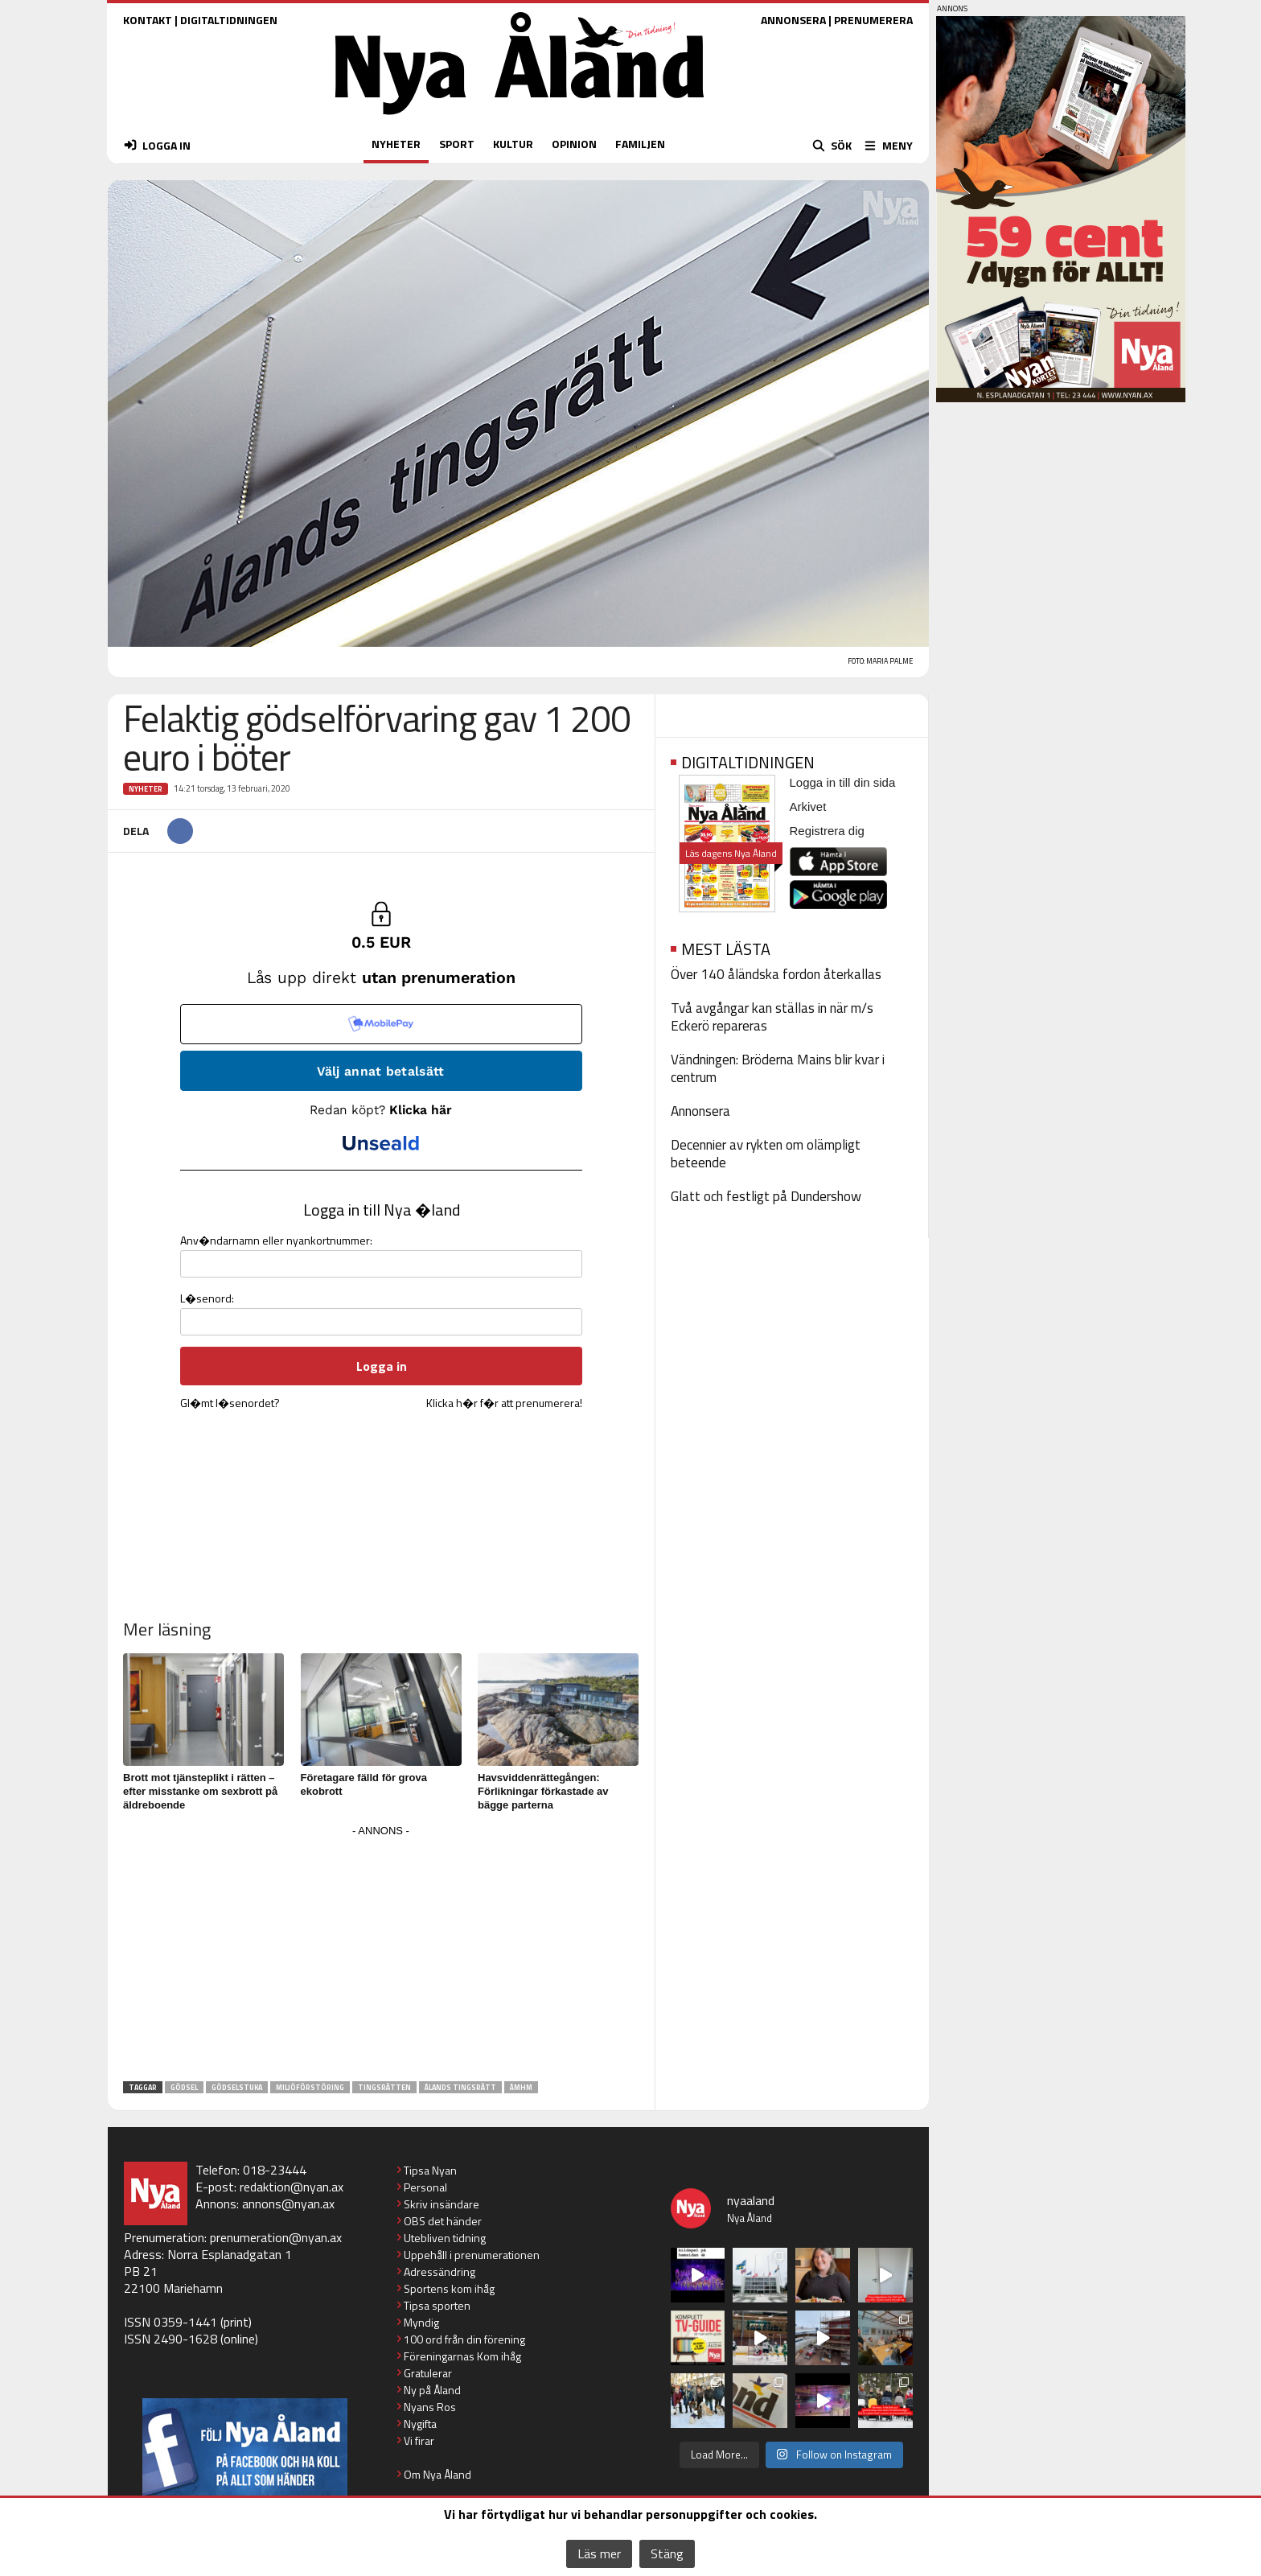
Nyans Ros (430, 2406)
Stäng (667, 2553)
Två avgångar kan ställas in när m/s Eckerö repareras (772, 1017)
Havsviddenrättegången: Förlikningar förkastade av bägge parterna (543, 1791)
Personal (425, 2187)
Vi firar (419, 2440)
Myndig (421, 2322)
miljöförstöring (310, 2087)
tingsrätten (384, 2087)
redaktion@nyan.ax (291, 2186)
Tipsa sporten (437, 2305)
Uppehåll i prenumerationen (472, 2254)
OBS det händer (443, 2220)
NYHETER (396, 143)
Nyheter (145, 789)
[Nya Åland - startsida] (519, 118)
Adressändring (439, 2271)
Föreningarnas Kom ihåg (462, 2356)
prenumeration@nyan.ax (276, 2237)
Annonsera (700, 1111)
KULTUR (513, 143)
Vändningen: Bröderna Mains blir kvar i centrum (778, 1068)
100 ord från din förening (464, 2339)
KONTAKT (147, 19)
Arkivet (808, 806)
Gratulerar (428, 2372)
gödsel (184, 2087)
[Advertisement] (381, 1954)
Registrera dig (827, 830)
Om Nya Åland (437, 2474)
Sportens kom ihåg (449, 2288)
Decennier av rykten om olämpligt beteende (766, 1153)
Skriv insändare (441, 2203)
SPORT (456, 143)
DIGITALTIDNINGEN (228, 19)
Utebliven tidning (445, 2237)
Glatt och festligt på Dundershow (766, 1196)
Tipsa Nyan (430, 2170)
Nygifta (420, 2423)
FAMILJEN (640, 143)
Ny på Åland (432, 2389)
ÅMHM (521, 2087)
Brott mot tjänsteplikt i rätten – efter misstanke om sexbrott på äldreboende (200, 1791)
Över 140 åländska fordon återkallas (776, 974)
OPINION (574, 143)
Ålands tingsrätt (460, 2087)
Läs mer (599, 2553)
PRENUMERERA (873, 19)
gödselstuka (237, 2087)
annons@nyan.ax (288, 2203)
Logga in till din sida (843, 782)
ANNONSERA (793, 19)
